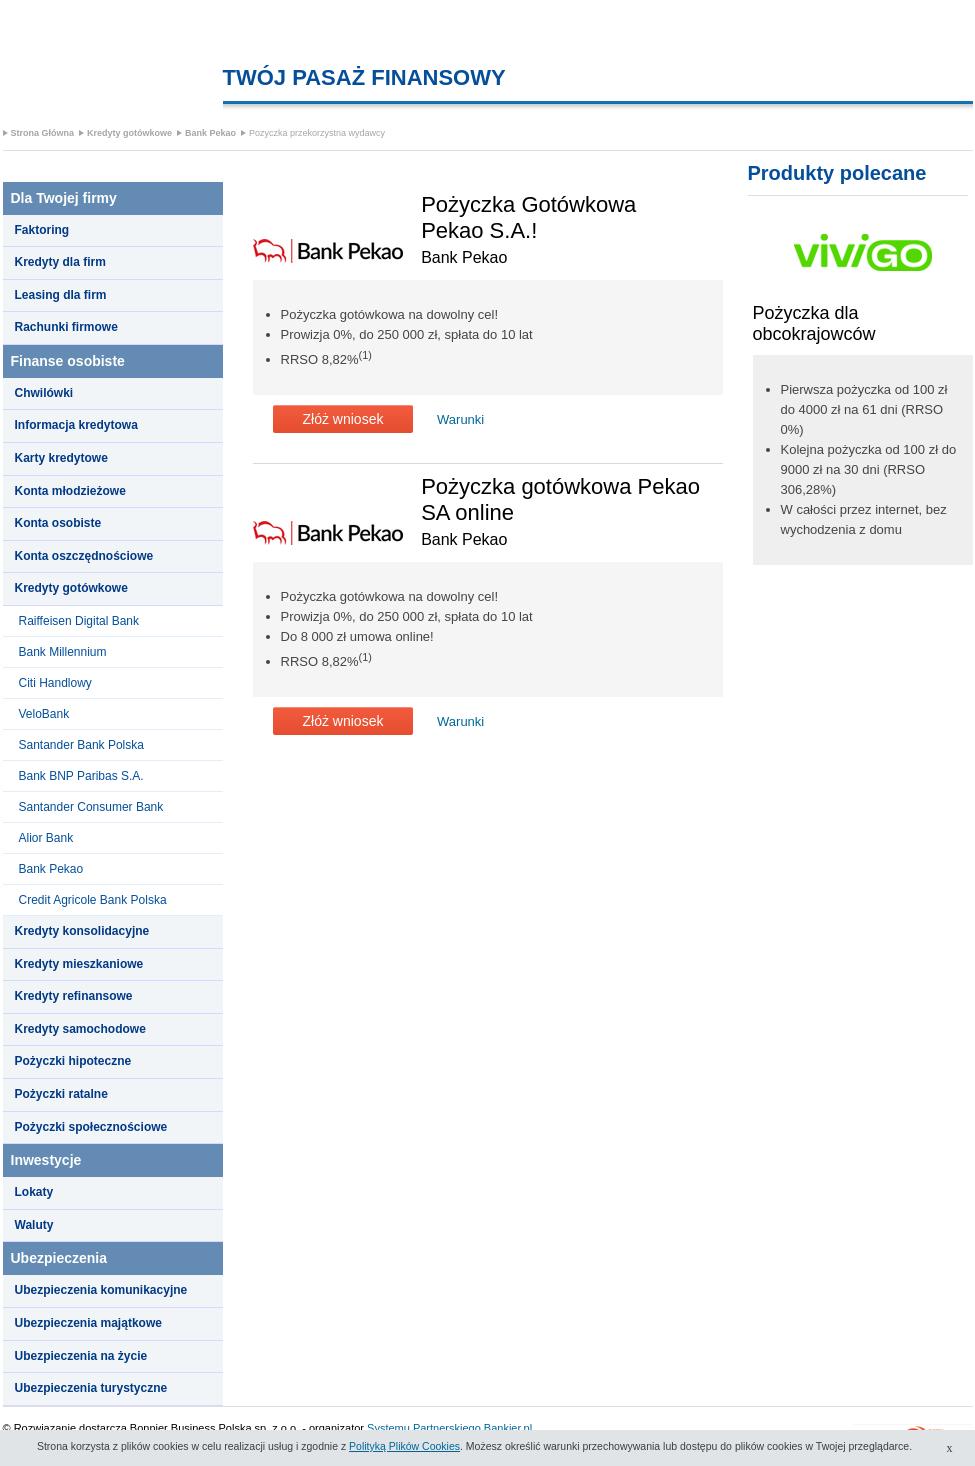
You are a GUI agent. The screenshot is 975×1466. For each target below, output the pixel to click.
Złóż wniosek (343, 419)
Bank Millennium (63, 652)
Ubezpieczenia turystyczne (91, 1388)
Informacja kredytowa (76, 425)
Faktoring (42, 230)
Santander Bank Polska (81, 745)
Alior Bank (46, 838)
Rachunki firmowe (66, 327)
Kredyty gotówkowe (129, 133)
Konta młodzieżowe (70, 491)
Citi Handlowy (55, 683)
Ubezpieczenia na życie (81, 1356)
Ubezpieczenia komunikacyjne (101, 1290)
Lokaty (34, 1192)
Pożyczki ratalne (61, 1094)
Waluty (34, 1225)
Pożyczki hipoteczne (73, 1061)
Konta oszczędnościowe (84, 556)
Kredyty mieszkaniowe (79, 964)
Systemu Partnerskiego (424, 1428)
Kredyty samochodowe (80, 1029)
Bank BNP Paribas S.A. (81, 776)
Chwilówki (44, 393)
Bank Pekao (210, 133)
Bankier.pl (508, 1428)
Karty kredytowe (61, 458)
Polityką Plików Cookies (404, 1446)
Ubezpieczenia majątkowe (88, 1323)
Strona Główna (43, 133)
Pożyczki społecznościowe (91, 1127)
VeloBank (44, 714)
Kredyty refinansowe (74, 996)
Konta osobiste (58, 523)
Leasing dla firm (61, 295)
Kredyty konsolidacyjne (82, 931)
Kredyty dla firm (60, 262)
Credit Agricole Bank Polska (93, 900)
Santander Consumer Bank (91, 807)
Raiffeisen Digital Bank (79, 621)
